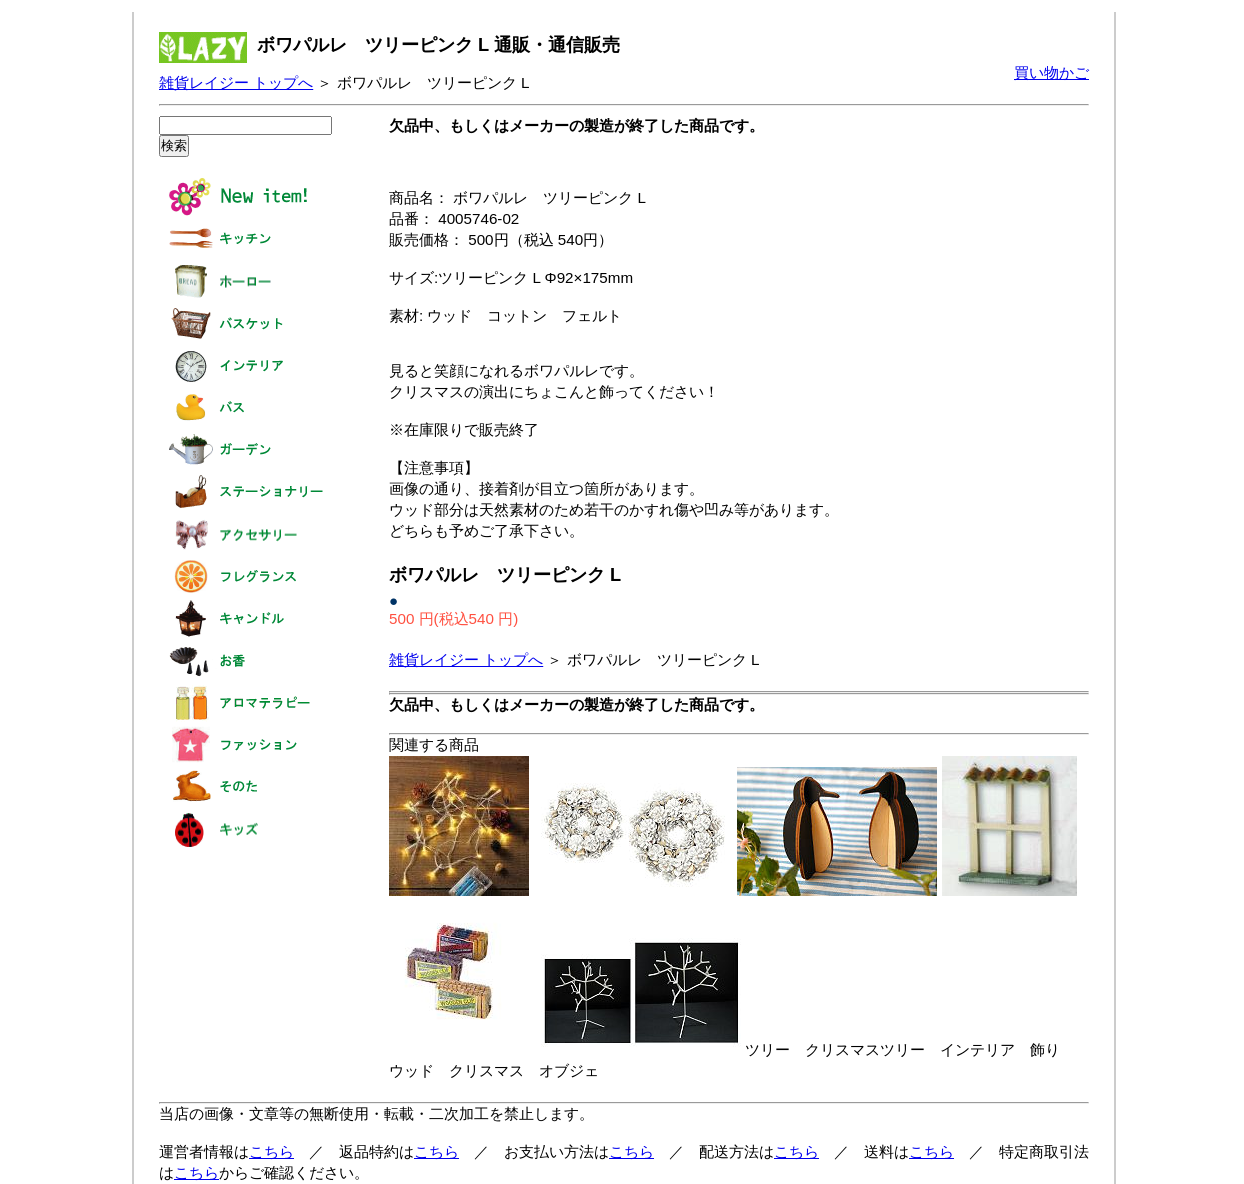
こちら (271, 1151)
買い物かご (1051, 72)
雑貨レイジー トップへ (236, 82)
